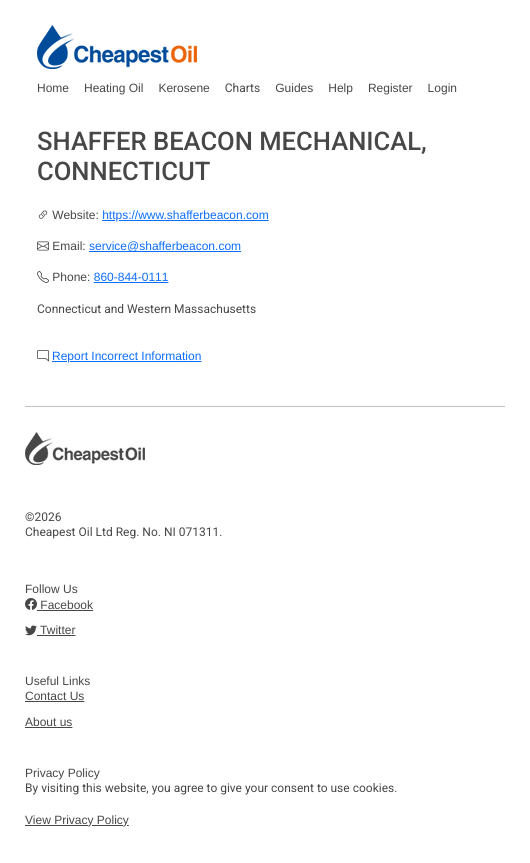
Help (340, 88)
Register (390, 88)
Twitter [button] (50, 630)
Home (53, 88)
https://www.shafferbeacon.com (185, 215)
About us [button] (48, 722)
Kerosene (183, 88)
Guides (294, 88)
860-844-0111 (131, 277)
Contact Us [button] (54, 696)
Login (442, 88)
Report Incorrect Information (126, 356)
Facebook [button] (59, 605)
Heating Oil (113, 88)
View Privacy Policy (77, 820)
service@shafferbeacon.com (165, 246)
